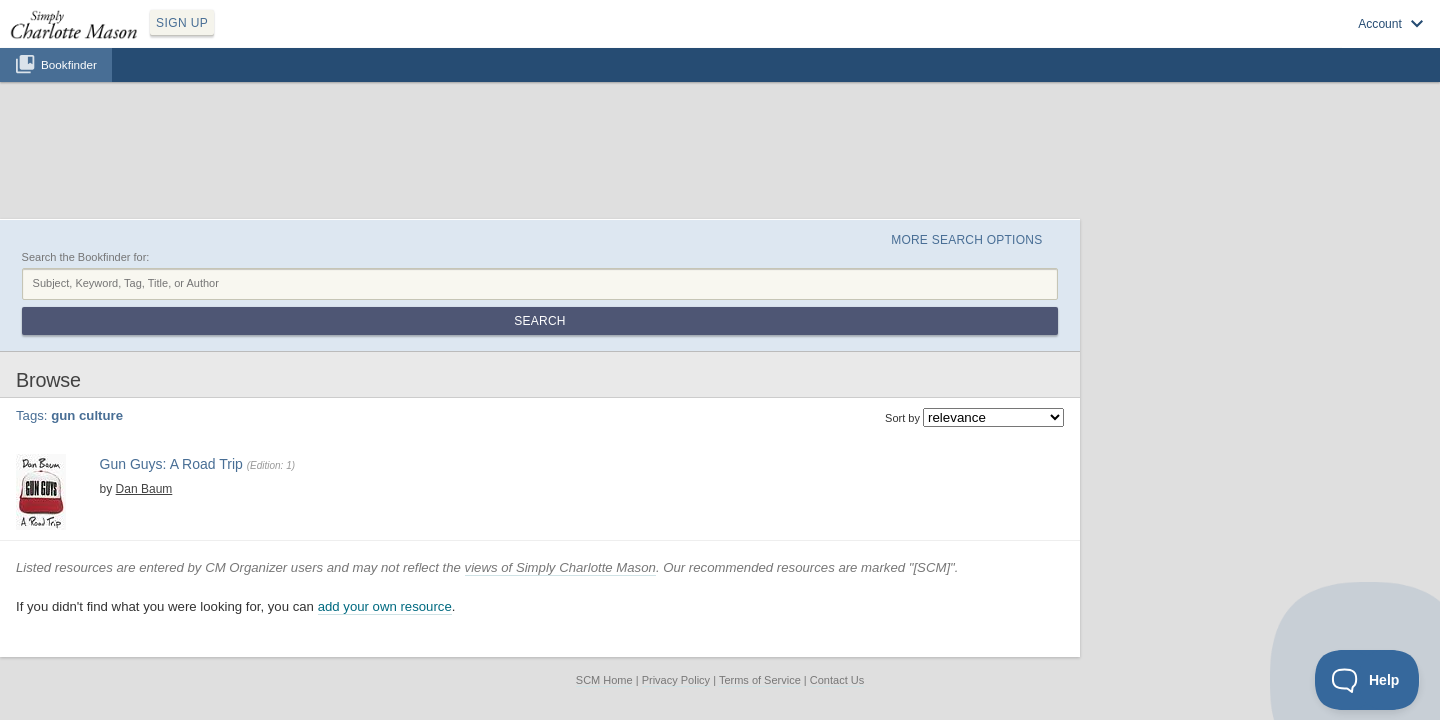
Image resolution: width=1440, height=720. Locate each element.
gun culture (400, 369)
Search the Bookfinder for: (266, 163)
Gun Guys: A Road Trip (339, 331)
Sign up (1142, 41)
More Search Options (1123, 141)
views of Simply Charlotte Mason (740, 465)
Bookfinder (69, 86)
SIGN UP (276, 38)
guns (445, 369)
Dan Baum (307, 352)
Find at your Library (404, 416)
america (347, 369)
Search (1173, 188)
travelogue (488, 369)
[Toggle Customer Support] (1367, 680)
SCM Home (604, 579)
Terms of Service (760, 579)
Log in (1200, 41)
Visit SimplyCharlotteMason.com (1318, 41)
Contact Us (837, 579)
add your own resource (565, 505)
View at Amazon (307, 416)
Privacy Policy (676, 579)
